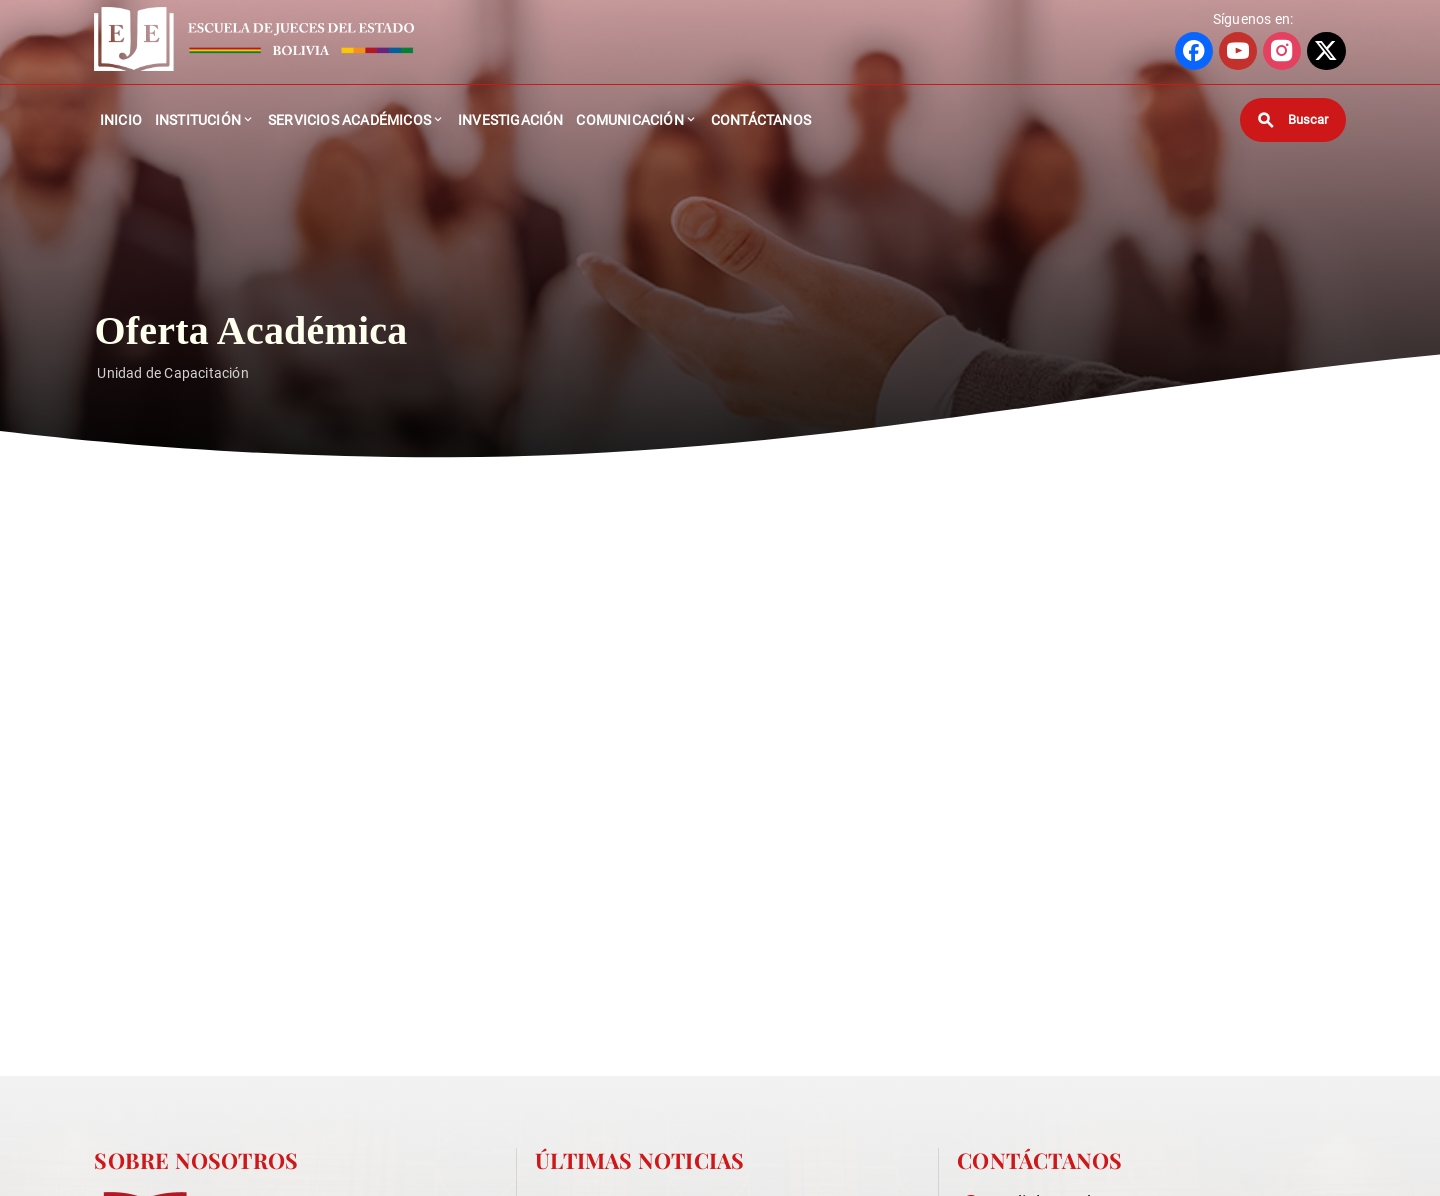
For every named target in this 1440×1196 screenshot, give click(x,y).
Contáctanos (761, 120)
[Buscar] (1293, 120)
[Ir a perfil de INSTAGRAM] (1282, 51)
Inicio (121, 120)
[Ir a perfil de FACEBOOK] (1194, 51)
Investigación (511, 120)
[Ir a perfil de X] (1326, 51)
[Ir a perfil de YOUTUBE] (1238, 51)
